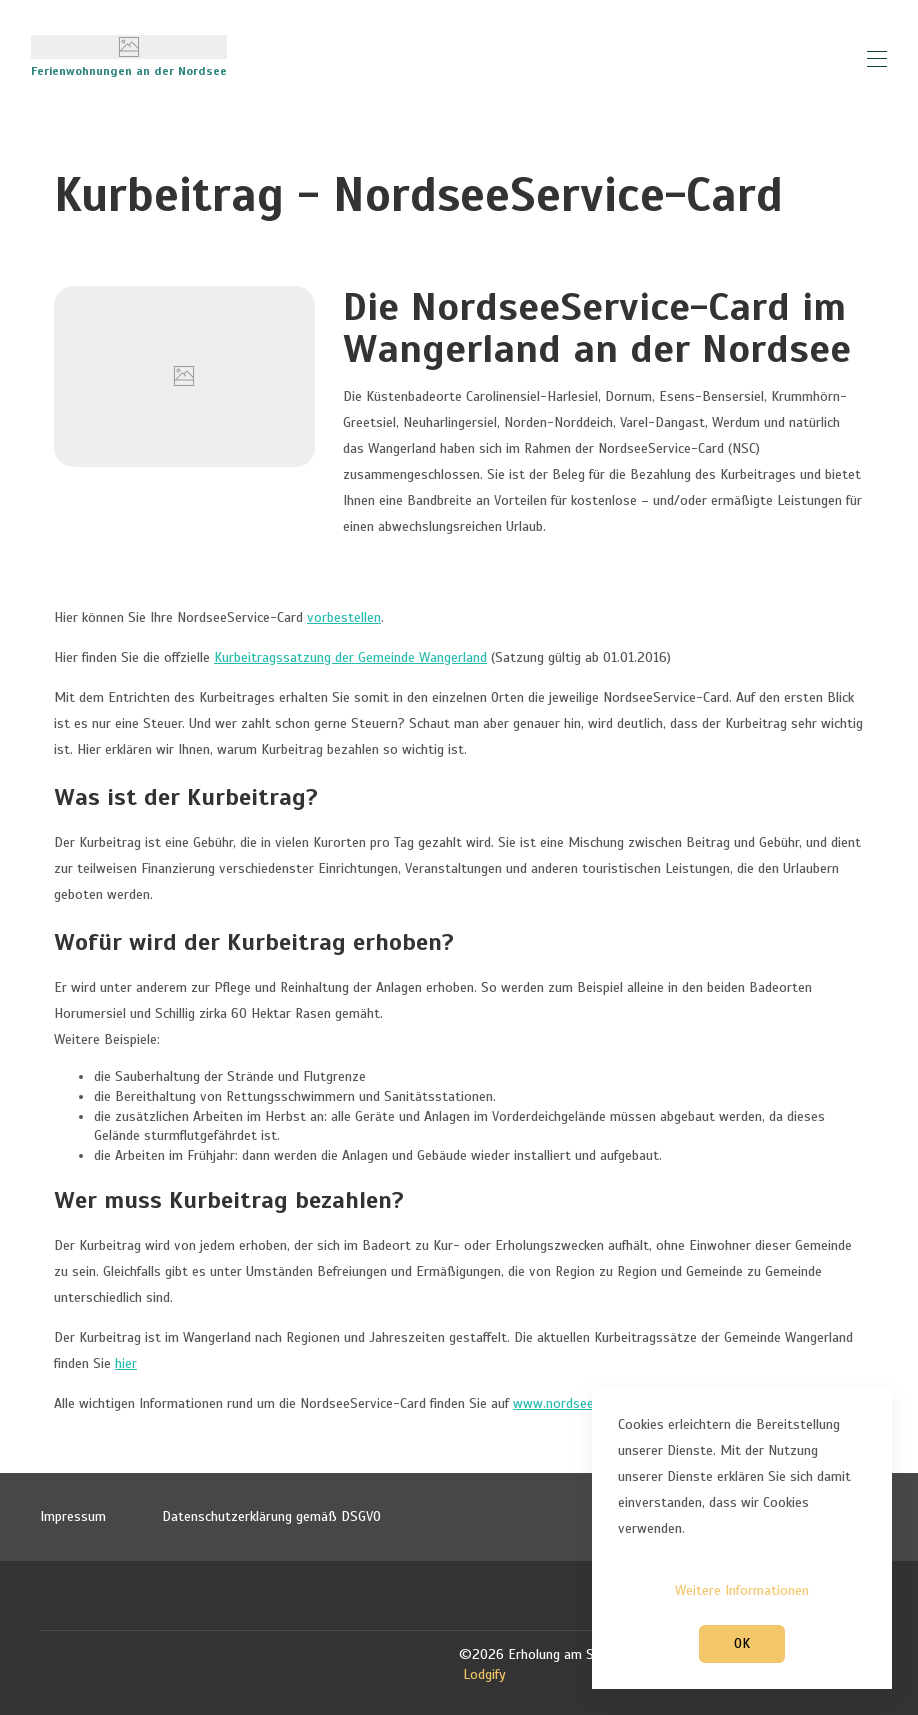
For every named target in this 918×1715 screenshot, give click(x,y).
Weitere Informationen (742, 1590)
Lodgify (484, 1674)
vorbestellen (344, 617)
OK (742, 1643)
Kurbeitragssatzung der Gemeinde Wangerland (350, 657)
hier (126, 1363)
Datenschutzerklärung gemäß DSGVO (271, 1516)
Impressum (73, 1516)
